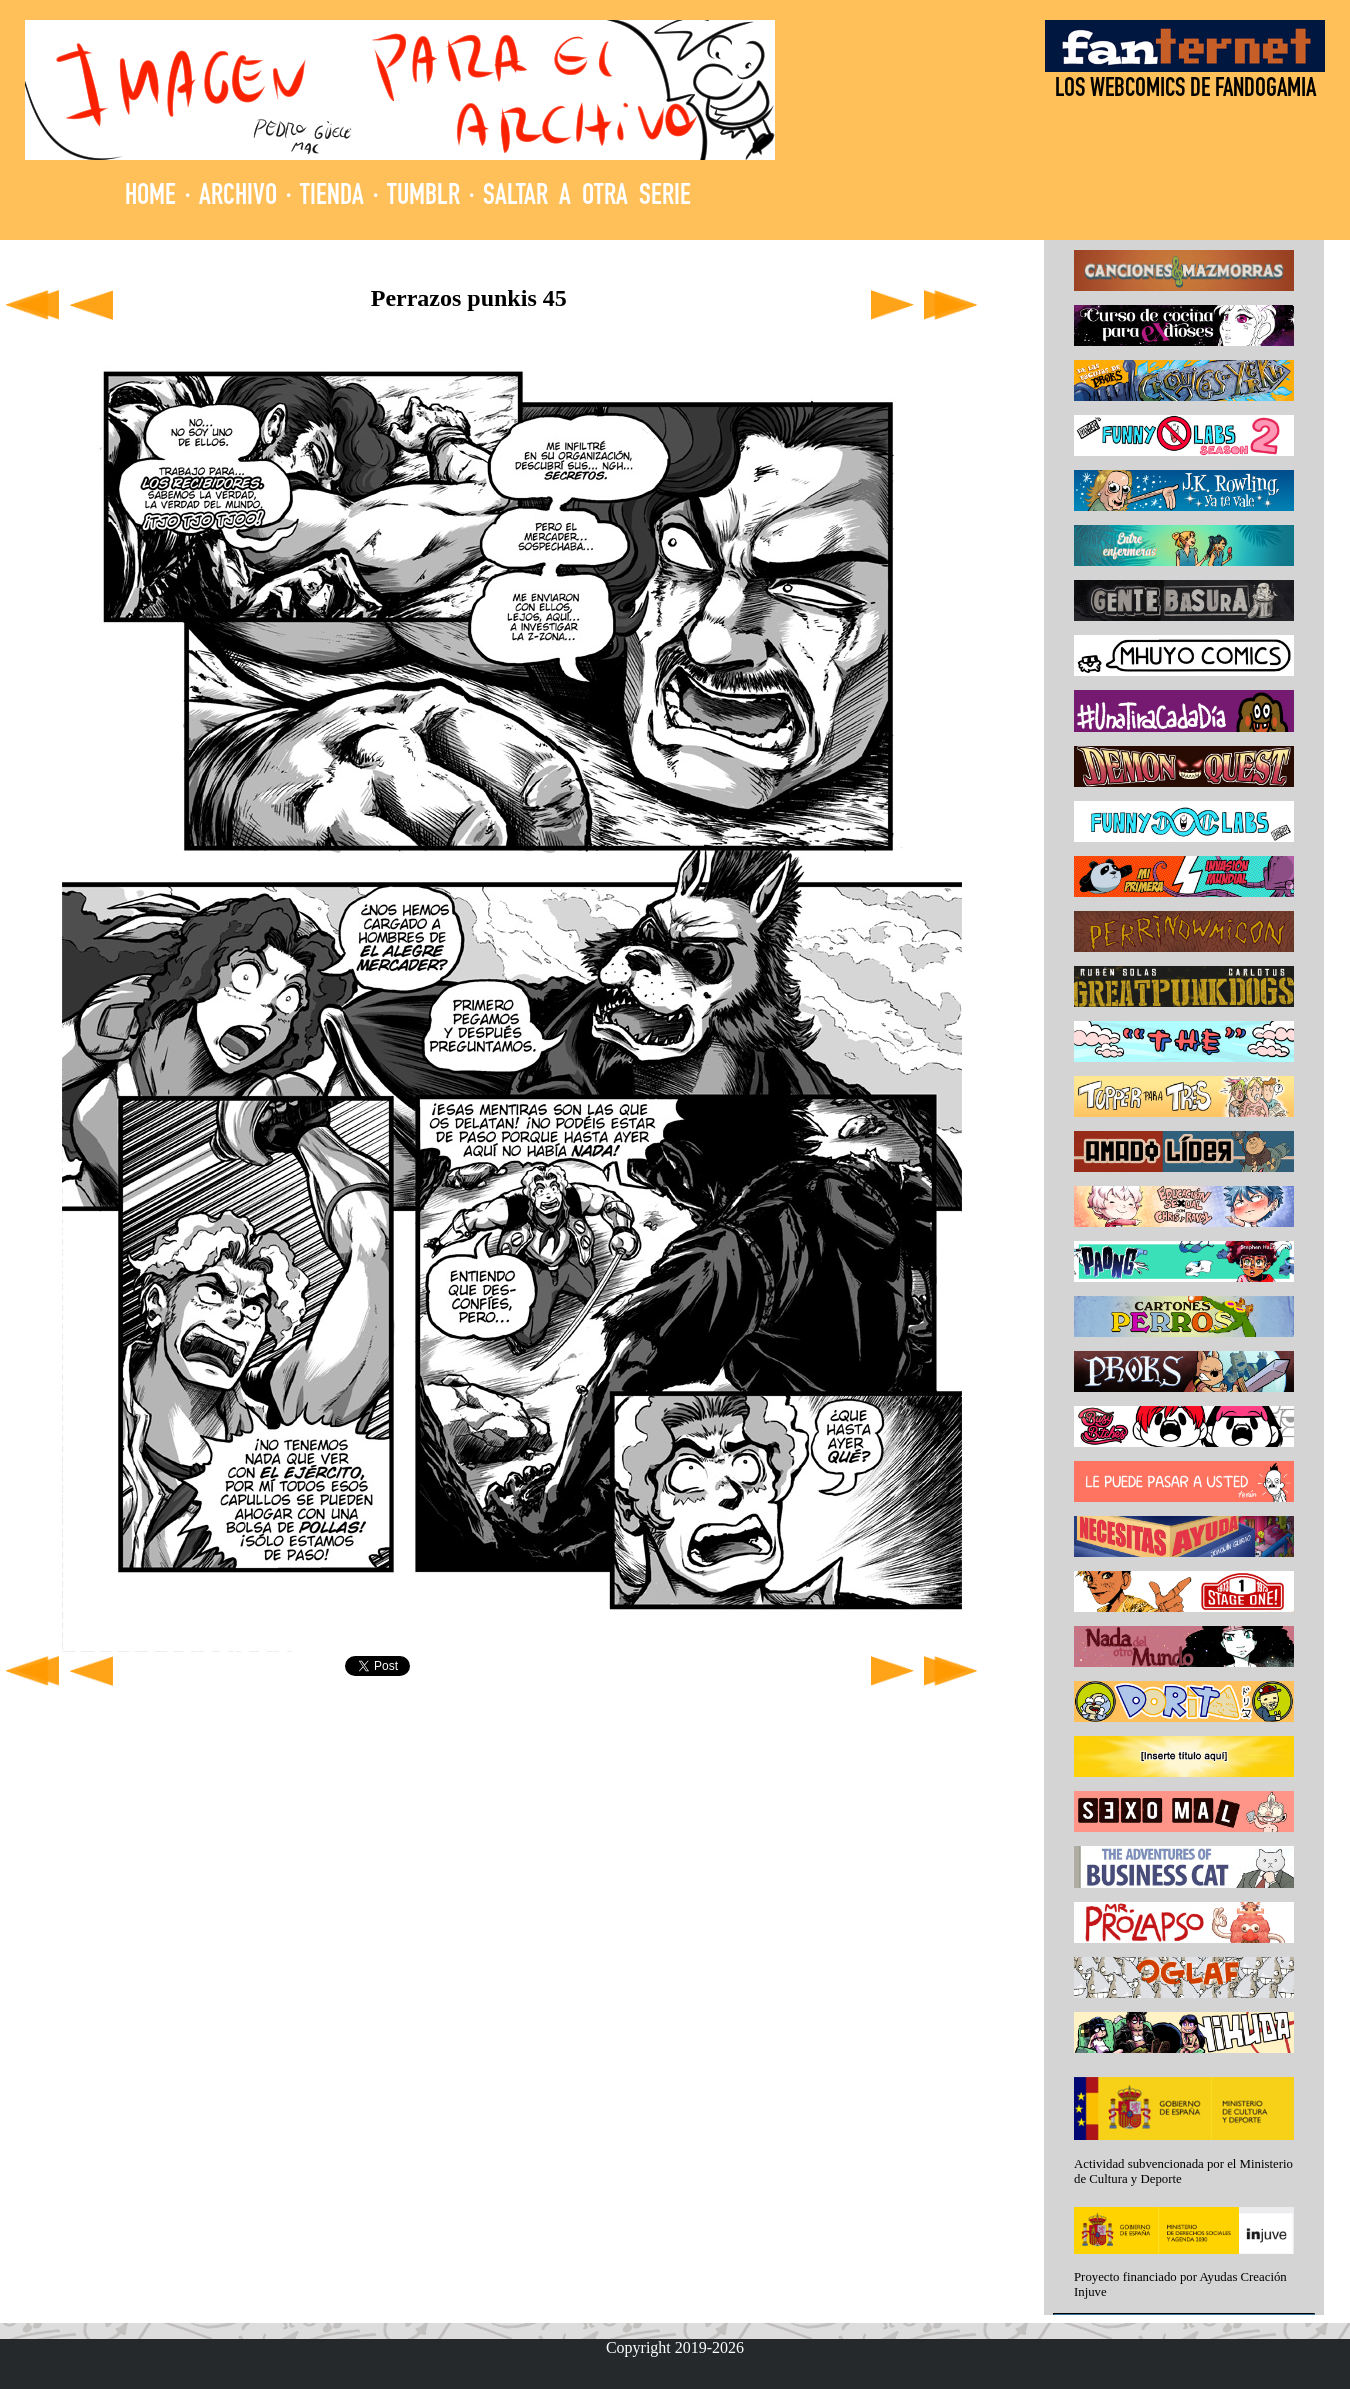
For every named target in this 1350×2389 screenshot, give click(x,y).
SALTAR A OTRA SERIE (587, 197)
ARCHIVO (238, 197)
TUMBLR (423, 197)
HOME (150, 197)
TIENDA (332, 197)
